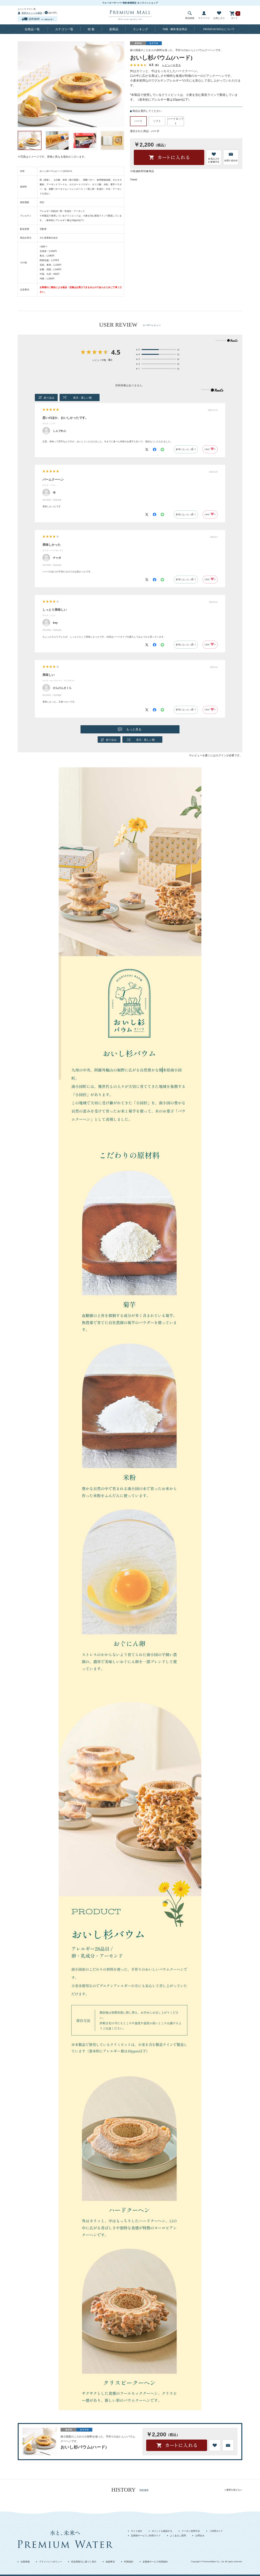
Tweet (133, 179)
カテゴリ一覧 (64, 29)
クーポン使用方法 (191, 2531)
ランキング (140, 29)
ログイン (221, 755)
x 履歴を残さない (233, 2490)
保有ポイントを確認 (32, 13)
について (219, 29)
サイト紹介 (136, 2531)
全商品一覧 (32, 29)
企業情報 (25, 2561)
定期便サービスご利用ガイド (146, 2535)
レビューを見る (171, 65)
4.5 (115, 352)
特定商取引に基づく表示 (83, 2561)
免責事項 (110, 2561)
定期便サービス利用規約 (155, 2561)
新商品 (113, 29)
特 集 (91, 29)
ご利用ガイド (216, 2531)
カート (234, 15)
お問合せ (199, 2535)
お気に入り (219, 15)
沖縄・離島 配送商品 (175, 29)
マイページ (204, 15)
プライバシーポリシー (50, 2561)
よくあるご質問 (178, 2535)
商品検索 (189, 15)
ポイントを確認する (162, 2531)
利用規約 (128, 2561)
